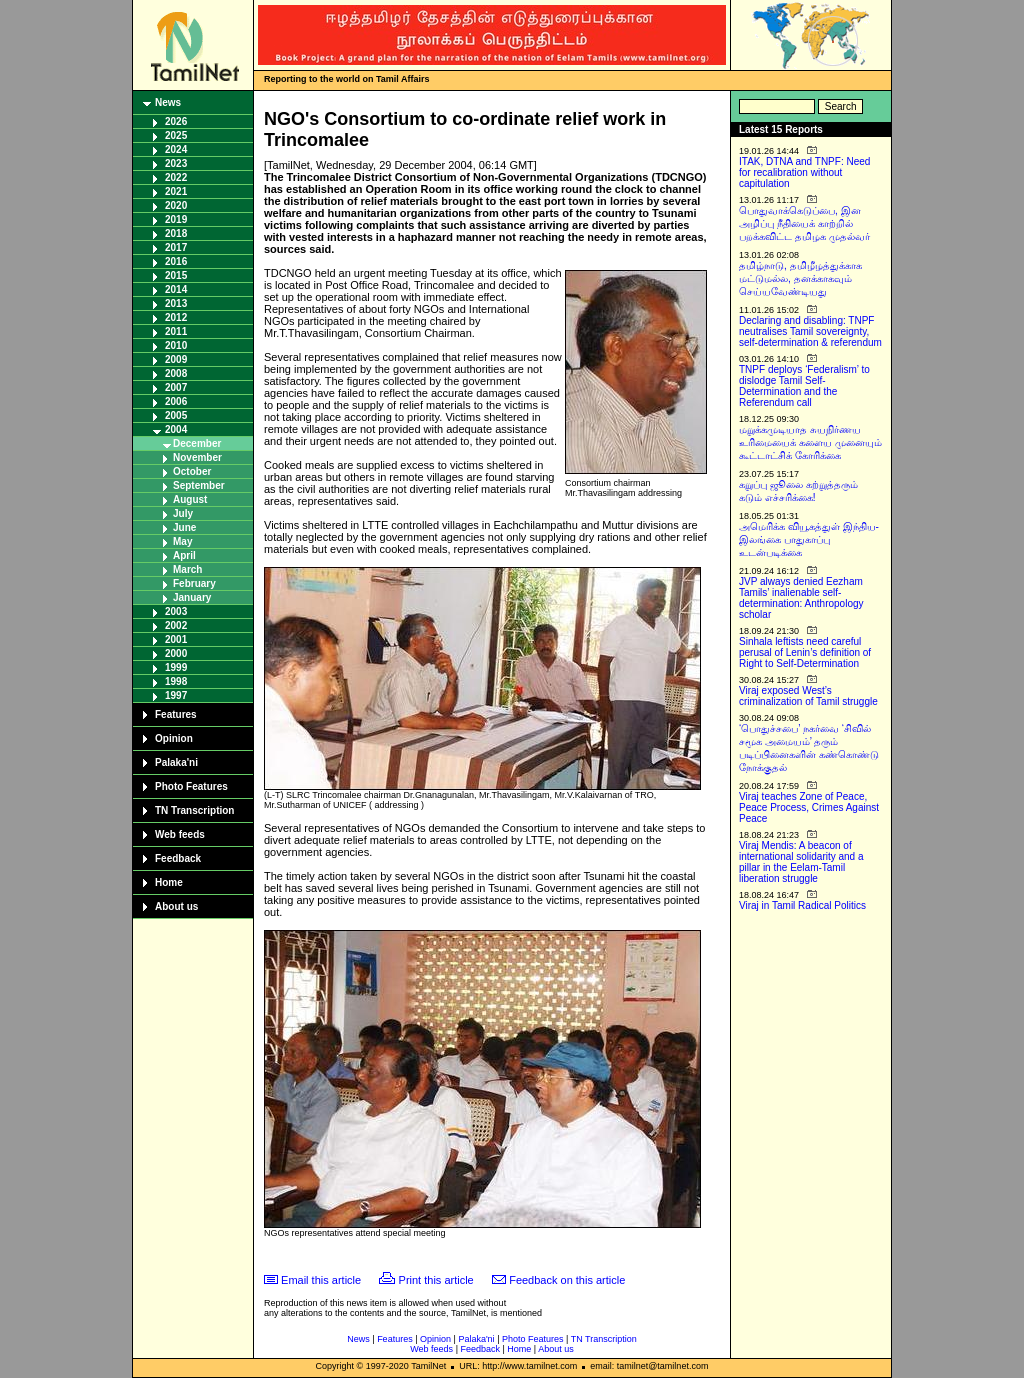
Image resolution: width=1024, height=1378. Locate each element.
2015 (176, 275)
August (190, 499)
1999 (176, 667)
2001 (176, 639)
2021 (176, 191)
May (182, 541)
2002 (176, 625)
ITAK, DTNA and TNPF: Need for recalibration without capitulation (804, 172)
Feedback (178, 858)
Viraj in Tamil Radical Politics (802, 905)
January (192, 597)
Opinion (174, 738)
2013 (176, 303)
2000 (176, 653)
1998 (176, 681)
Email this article (321, 1280)
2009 (176, 359)
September (199, 485)
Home (169, 882)
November (197, 457)
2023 (176, 163)
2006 (176, 401)
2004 (176, 429)
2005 (176, 415)
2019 (176, 219)
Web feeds (180, 834)
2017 (176, 247)
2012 (176, 317)
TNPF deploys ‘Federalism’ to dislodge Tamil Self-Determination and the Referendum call (804, 386)
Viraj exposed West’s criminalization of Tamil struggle (808, 696)
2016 (176, 261)
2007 (176, 387)
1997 (176, 695)
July (183, 513)
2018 (176, 233)
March (187, 569)
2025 (176, 135)
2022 (176, 177)
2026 (176, 121)
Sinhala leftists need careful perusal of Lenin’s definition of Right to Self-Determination (805, 652)
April (184, 555)
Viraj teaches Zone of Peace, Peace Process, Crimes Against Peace (809, 807)
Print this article (436, 1280)
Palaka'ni (176, 762)
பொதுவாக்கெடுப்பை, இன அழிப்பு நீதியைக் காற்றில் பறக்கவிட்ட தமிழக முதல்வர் (804, 223)
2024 (176, 149)
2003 (176, 611)
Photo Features (191, 786)
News (168, 102)
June (184, 527)
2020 (176, 205)
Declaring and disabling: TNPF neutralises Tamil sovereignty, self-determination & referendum (810, 331)
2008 (176, 373)
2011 (176, 331)
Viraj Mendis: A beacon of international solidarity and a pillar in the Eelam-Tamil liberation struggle (801, 862)
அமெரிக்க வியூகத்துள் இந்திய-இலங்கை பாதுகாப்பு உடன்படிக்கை (809, 539)
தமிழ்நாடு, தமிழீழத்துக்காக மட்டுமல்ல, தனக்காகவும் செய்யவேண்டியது (800, 278)
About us (176, 906)
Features (176, 714)
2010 (176, 345)
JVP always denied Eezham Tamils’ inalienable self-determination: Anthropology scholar (801, 598)
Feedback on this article (567, 1280)
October (192, 471)
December (197, 443)
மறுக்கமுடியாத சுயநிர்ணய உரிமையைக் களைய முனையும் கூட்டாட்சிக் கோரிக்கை (810, 442)
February (194, 583)
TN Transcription (194, 810)
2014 (176, 289)
